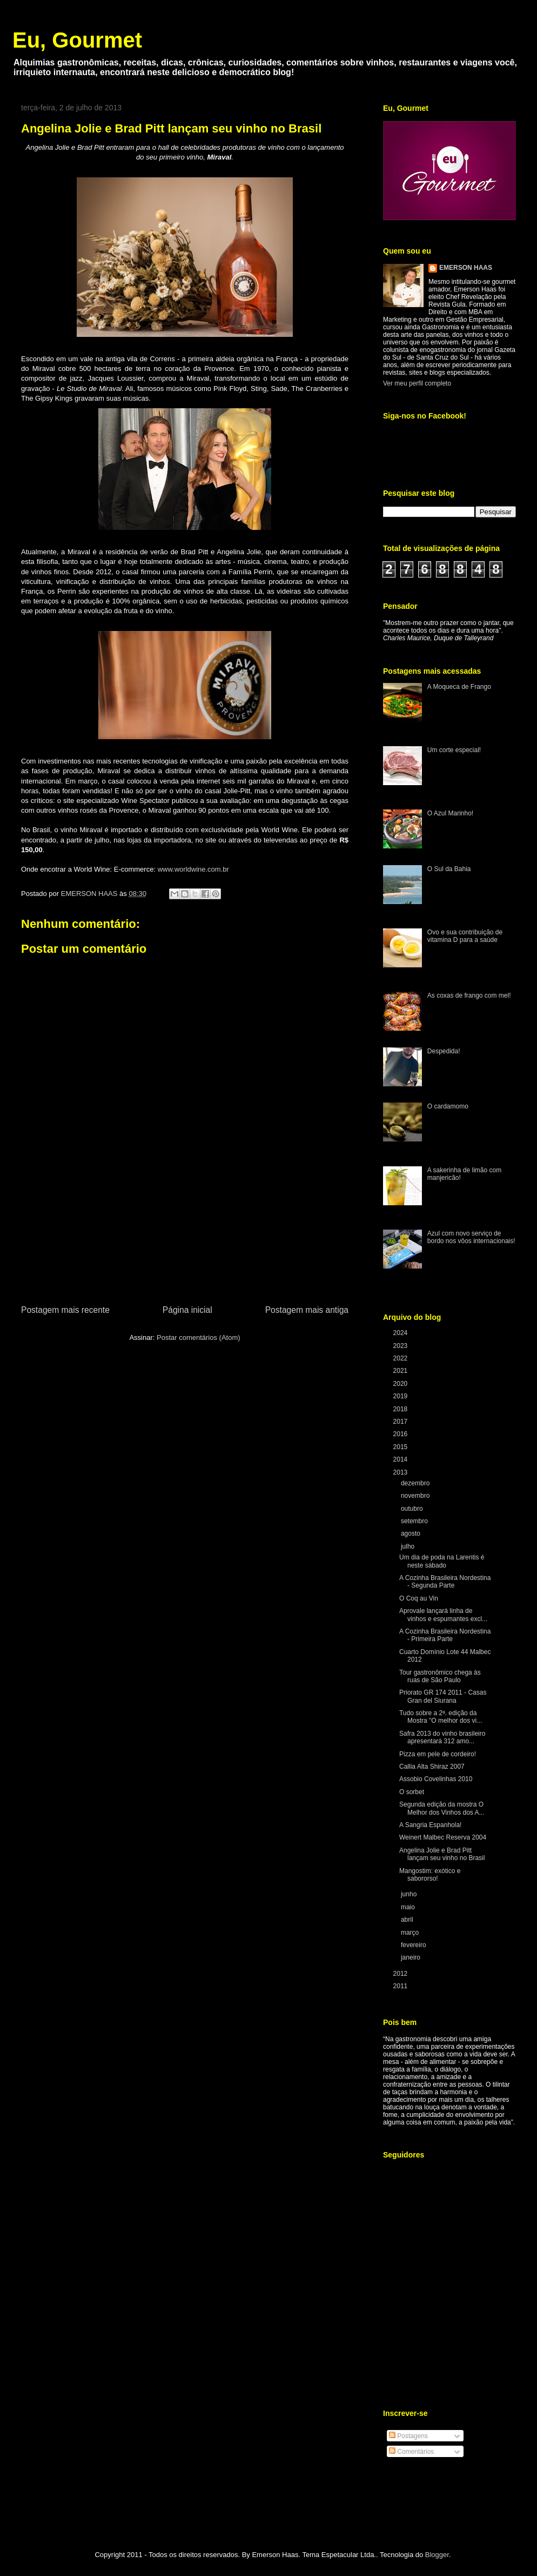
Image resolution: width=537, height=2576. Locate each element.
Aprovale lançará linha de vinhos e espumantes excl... (443, 1614)
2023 (401, 1346)
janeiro (411, 1957)
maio (409, 1907)
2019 (401, 1396)
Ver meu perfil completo (417, 383)
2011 (401, 1986)
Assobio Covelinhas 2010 (435, 1779)
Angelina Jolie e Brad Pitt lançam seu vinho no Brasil (442, 1854)
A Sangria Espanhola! (430, 1825)
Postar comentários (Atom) (198, 1337)
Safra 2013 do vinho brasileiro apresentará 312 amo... (442, 1737)
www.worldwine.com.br (193, 869)
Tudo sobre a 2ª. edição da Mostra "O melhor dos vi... (440, 1716)
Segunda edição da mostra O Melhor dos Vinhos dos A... (442, 1808)
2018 (401, 1409)
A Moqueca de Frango (459, 687)
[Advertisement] (185, 1242)
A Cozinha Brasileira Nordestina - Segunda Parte (445, 1581)
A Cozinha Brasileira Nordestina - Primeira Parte (445, 1635)
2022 (401, 1358)
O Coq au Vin (418, 1598)
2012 (401, 1973)
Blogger (437, 2555)
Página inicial (187, 1309)
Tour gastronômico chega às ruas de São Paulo (440, 1676)
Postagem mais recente (65, 1309)
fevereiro (414, 1945)
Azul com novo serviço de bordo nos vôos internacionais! (471, 1237)
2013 (401, 1472)
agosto (411, 1533)
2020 (401, 1383)
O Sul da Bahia (449, 869)
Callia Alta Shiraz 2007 (432, 1766)
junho (410, 1894)
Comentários (411, 2451)
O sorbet (411, 1792)
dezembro (416, 1483)
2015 (401, 1447)
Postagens (408, 2436)
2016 (401, 1434)
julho (409, 1546)
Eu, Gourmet (77, 40)
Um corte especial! (454, 750)
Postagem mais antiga (306, 1309)
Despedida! (443, 1051)
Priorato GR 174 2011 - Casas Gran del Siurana (442, 1696)
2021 (401, 1371)
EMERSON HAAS (465, 267)
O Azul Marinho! (450, 813)
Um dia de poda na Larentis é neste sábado (441, 1561)
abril (408, 1919)
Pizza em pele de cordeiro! (437, 1754)
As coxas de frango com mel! (469, 995)
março (411, 1932)
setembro (415, 1521)
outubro (413, 1508)
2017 (401, 1421)
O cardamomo (447, 1106)
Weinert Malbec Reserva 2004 (442, 1837)
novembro (416, 1495)
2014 (401, 1459)
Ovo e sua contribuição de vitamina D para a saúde (464, 936)
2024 (401, 1333)
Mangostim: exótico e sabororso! (429, 1874)
